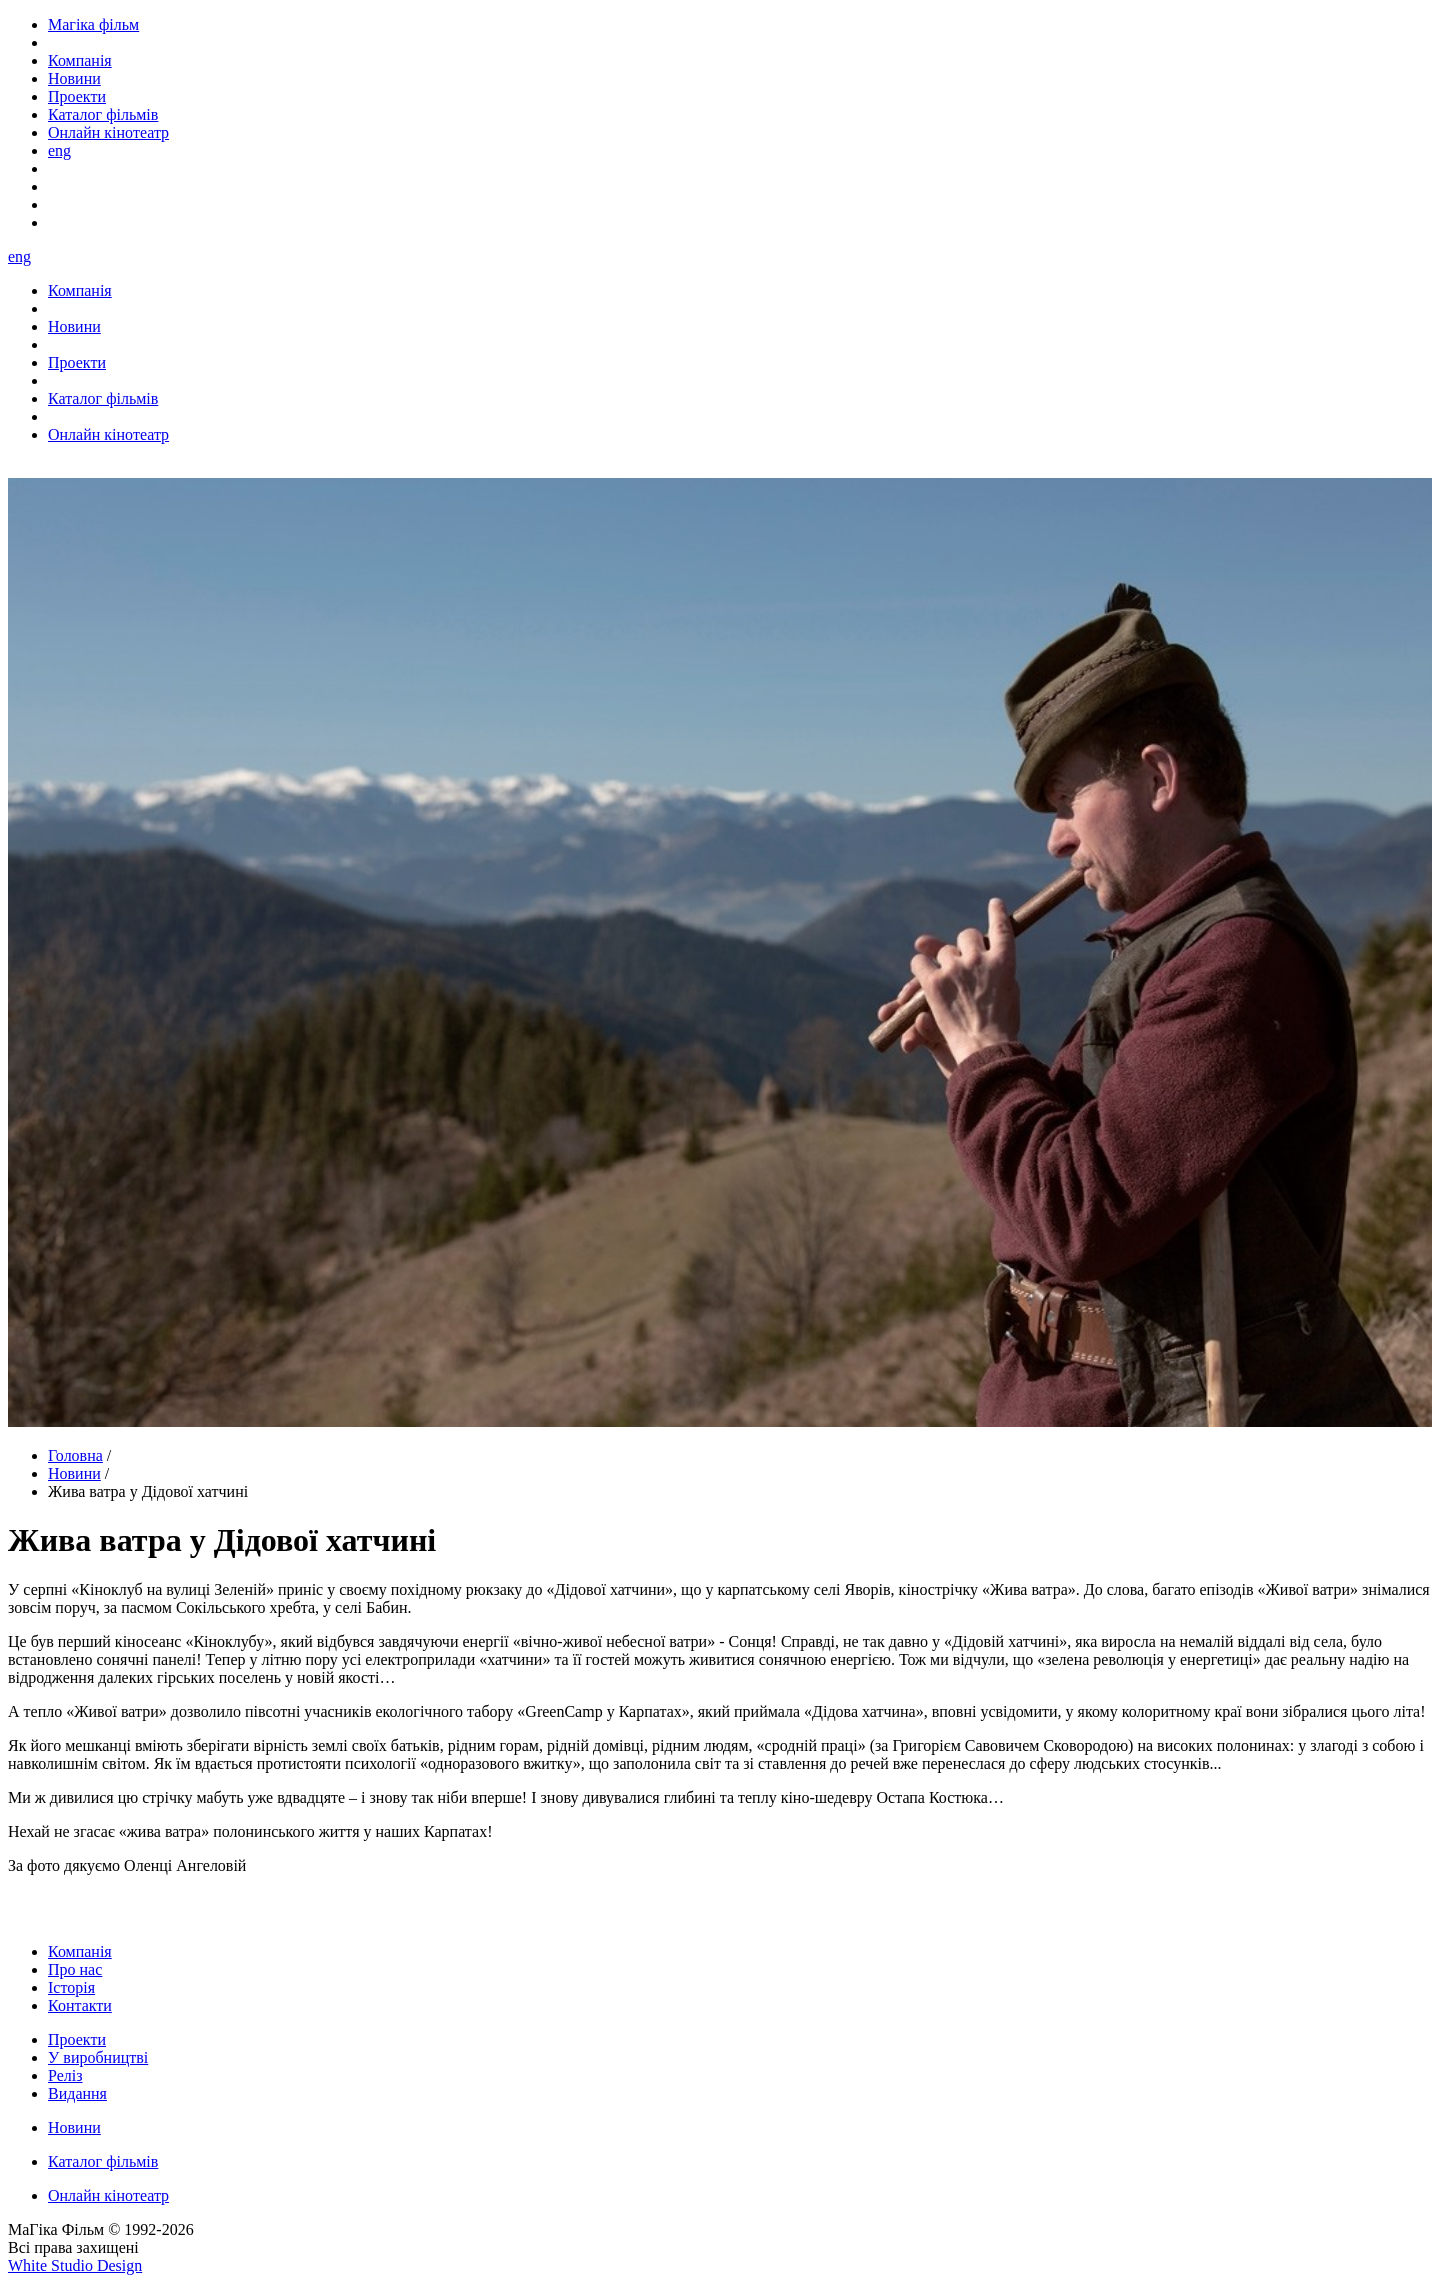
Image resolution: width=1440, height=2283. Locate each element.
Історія (71, 1987)
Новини (74, 1473)
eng (59, 150)
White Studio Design (75, 2265)
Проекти (77, 2039)
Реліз (65, 2075)
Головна (75, 1455)
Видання (77, 2093)
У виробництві (98, 2057)
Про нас (75, 1969)
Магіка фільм (93, 24)
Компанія (80, 1951)
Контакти (80, 2005)
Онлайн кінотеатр (108, 2195)
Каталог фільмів (103, 2161)
